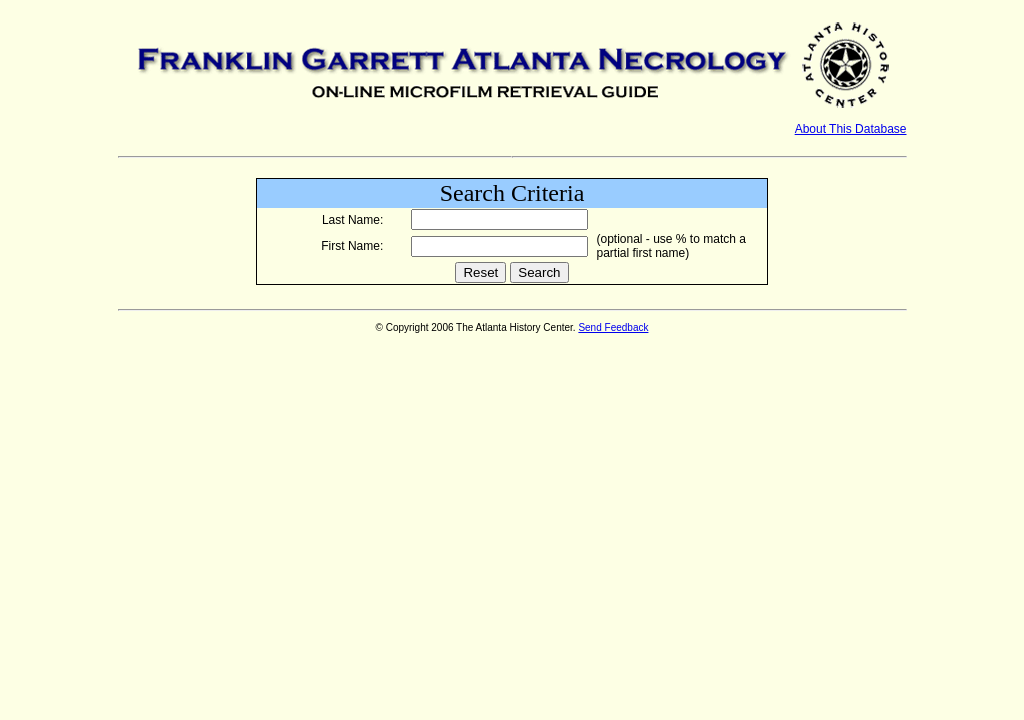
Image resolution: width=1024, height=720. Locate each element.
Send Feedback (613, 327)
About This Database (851, 129)
